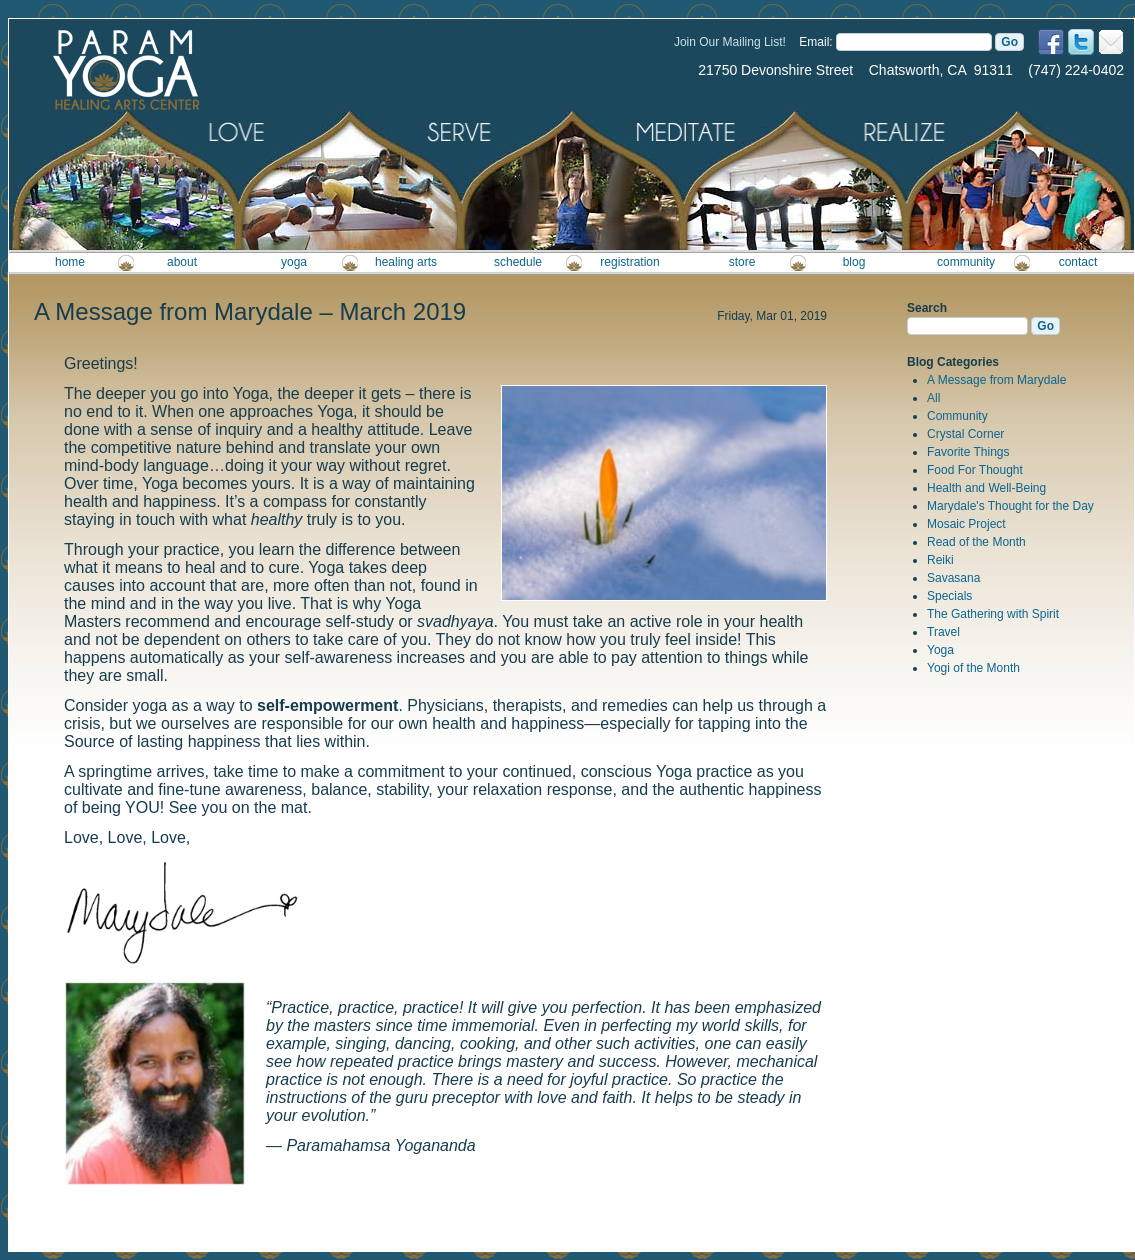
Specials (949, 596)
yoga (294, 262)
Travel (943, 632)
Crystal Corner (965, 434)
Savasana (953, 578)
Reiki (940, 560)
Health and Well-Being (986, 488)
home (70, 262)
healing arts (406, 262)
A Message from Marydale (996, 380)
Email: (815, 42)
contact (1078, 262)
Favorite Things (968, 452)
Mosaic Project (966, 524)
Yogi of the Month (973, 668)
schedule (518, 262)
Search (927, 308)
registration (629, 262)
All (933, 398)
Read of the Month (976, 542)
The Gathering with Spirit (993, 614)
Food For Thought (975, 470)
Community (957, 416)
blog (854, 262)
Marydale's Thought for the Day (1010, 506)
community (966, 262)
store (742, 262)
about (182, 262)
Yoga (940, 650)
